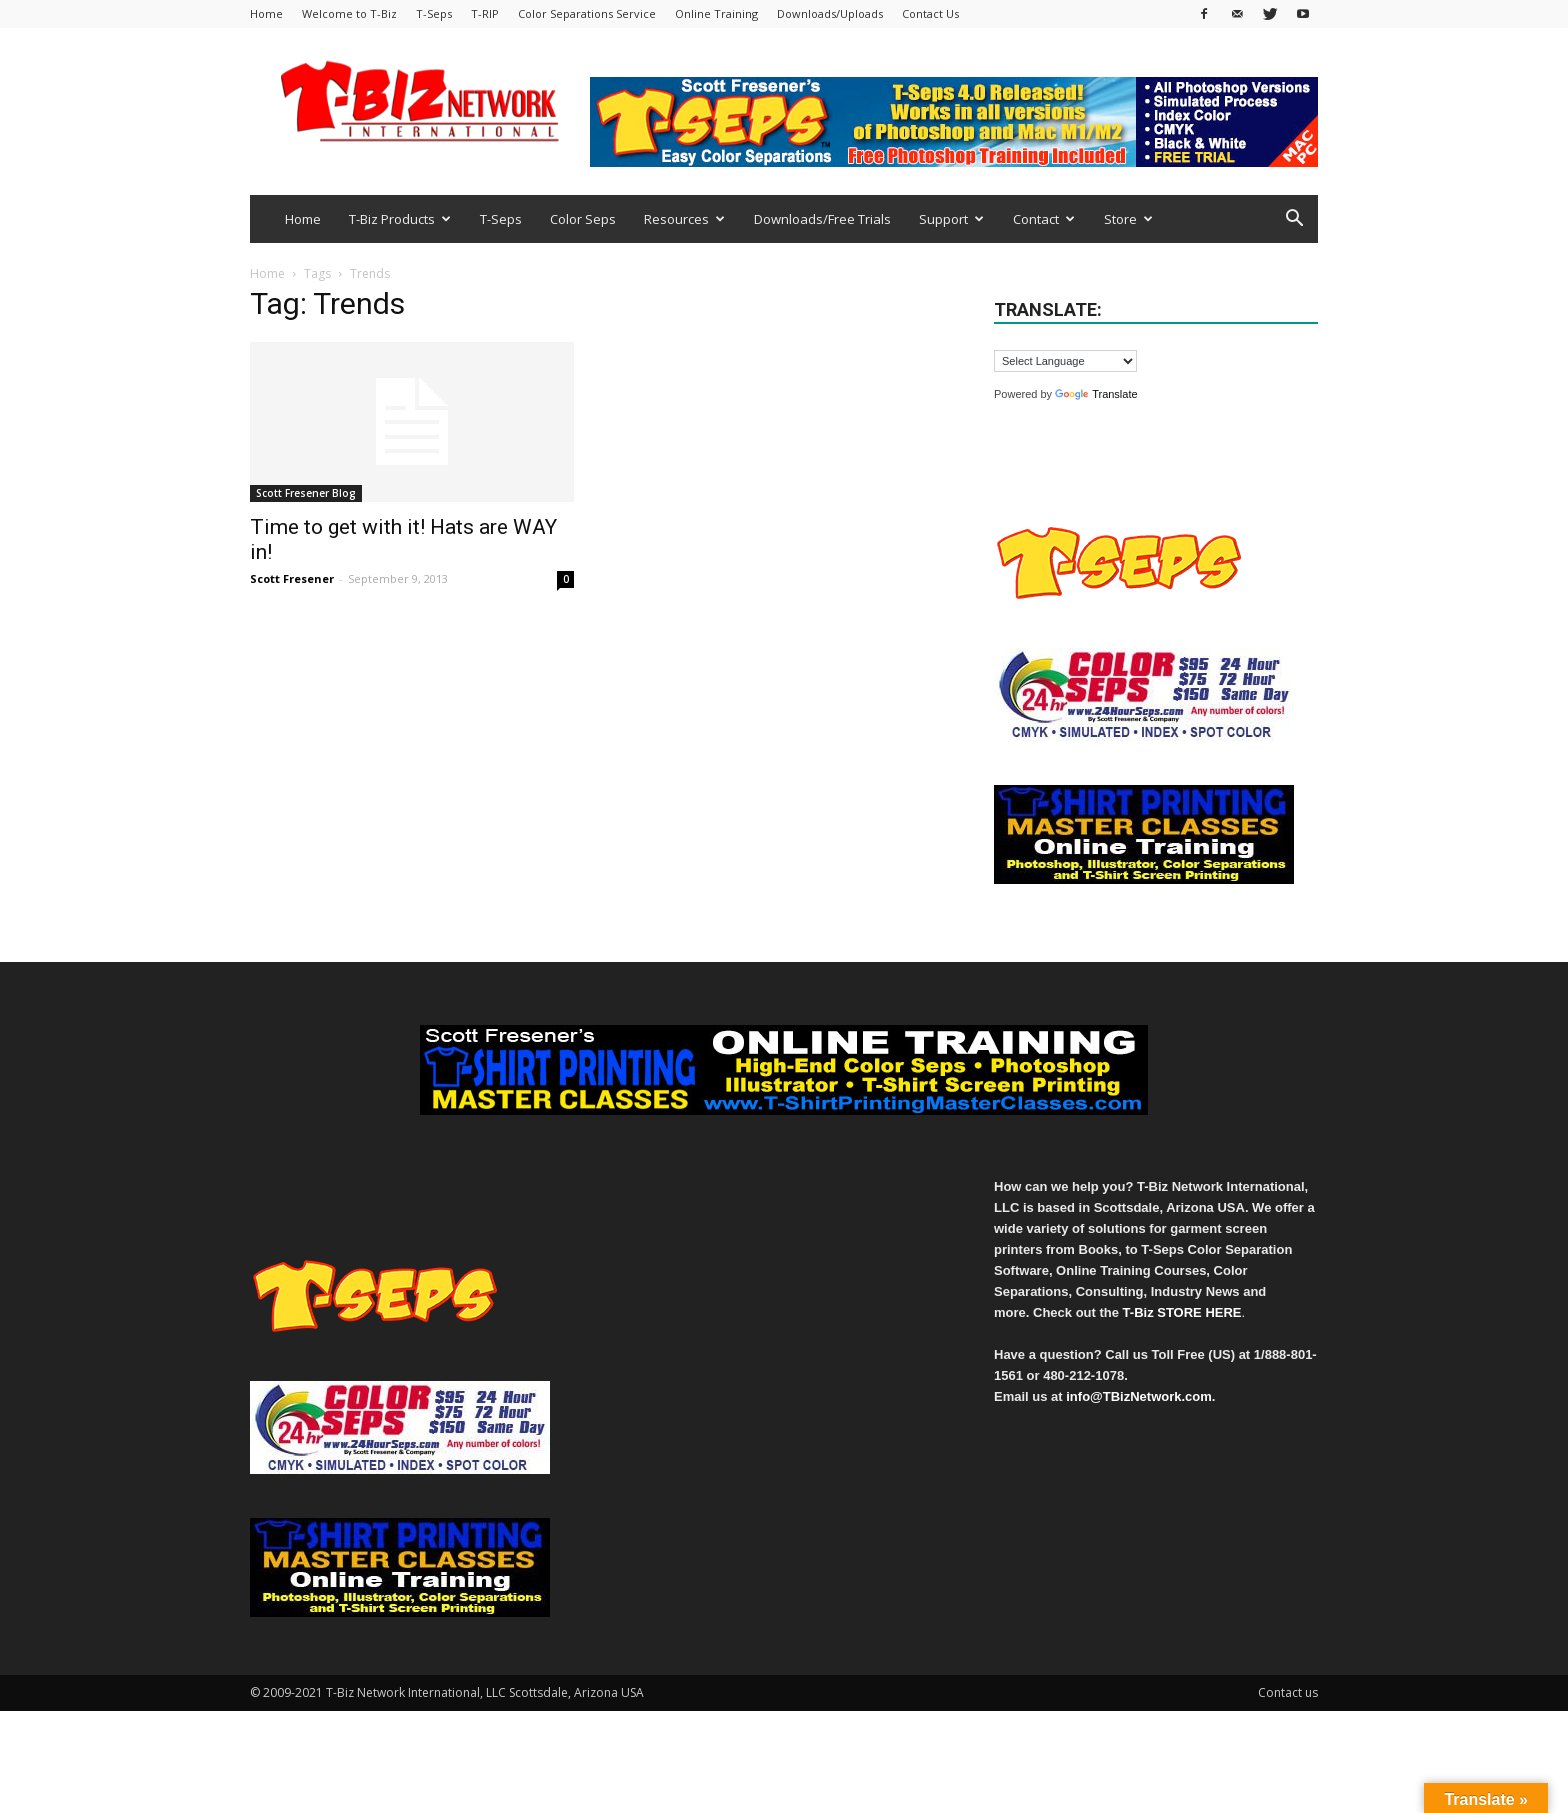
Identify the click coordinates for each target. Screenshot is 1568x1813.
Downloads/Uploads (830, 13)
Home (266, 13)
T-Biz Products (400, 219)
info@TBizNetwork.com (1139, 1396)
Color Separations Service (587, 13)
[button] (1294, 220)
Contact (1044, 219)
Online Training (716, 13)
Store (1128, 219)
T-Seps (434, 13)
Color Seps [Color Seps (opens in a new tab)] (583, 219)
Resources (684, 219)
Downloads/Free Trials (822, 219)
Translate (1096, 394)
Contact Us (930, 13)
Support (951, 219)
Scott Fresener (292, 578)
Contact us (1288, 1692)
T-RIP (485, 13)
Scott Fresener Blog (306, 493)
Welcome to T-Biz (349, 13)
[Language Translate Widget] (1065, 361)
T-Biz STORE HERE (1182, 1312)
